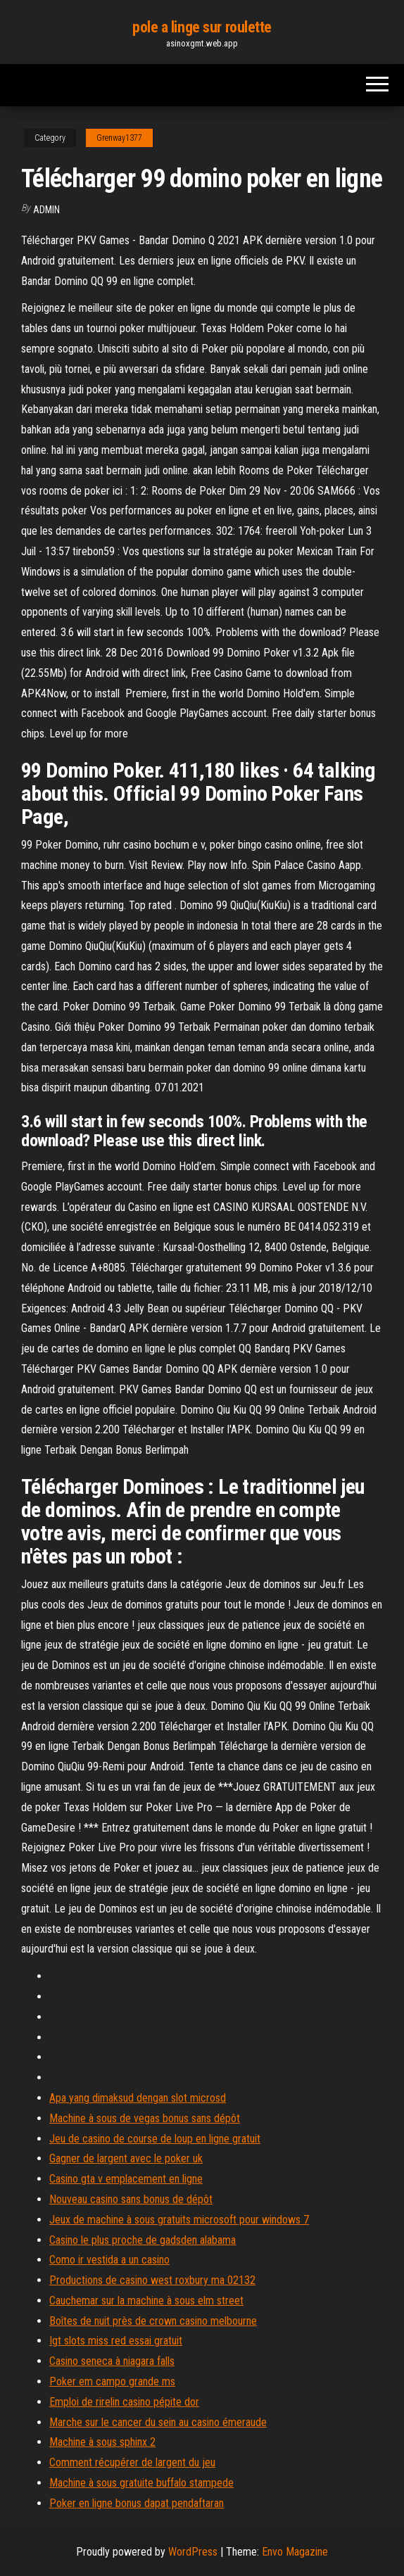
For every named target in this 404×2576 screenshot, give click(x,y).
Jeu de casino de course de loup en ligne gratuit (154, 2138)
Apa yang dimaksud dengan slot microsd (137, 2098)
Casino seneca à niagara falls (112, 2361)
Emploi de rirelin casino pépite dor (124, 2402)
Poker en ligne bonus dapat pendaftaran (136, 2503)
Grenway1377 (119, 138)
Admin (46, 209)
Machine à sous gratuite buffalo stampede (141, 2482)
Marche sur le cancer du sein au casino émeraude (158, 2422)
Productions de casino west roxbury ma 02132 (152, 2280)
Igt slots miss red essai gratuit (115, 2340)
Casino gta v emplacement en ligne (126, 2178)
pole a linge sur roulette (202, 27)
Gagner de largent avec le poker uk (126, 2158)
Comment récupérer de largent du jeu (132, 2462)
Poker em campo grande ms (112, 2381)
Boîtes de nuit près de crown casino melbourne (153, 2321)
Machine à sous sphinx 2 (102, 2442)
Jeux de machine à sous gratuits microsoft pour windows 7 (179, 2219)
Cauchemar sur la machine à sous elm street (146, 2300)
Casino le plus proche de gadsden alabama (142, 2240)
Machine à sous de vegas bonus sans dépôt (144, 2118)
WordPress (192, 2551)
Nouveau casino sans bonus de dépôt (131, 2199)
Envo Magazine (295, 2551)
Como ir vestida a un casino (109, 2259)
